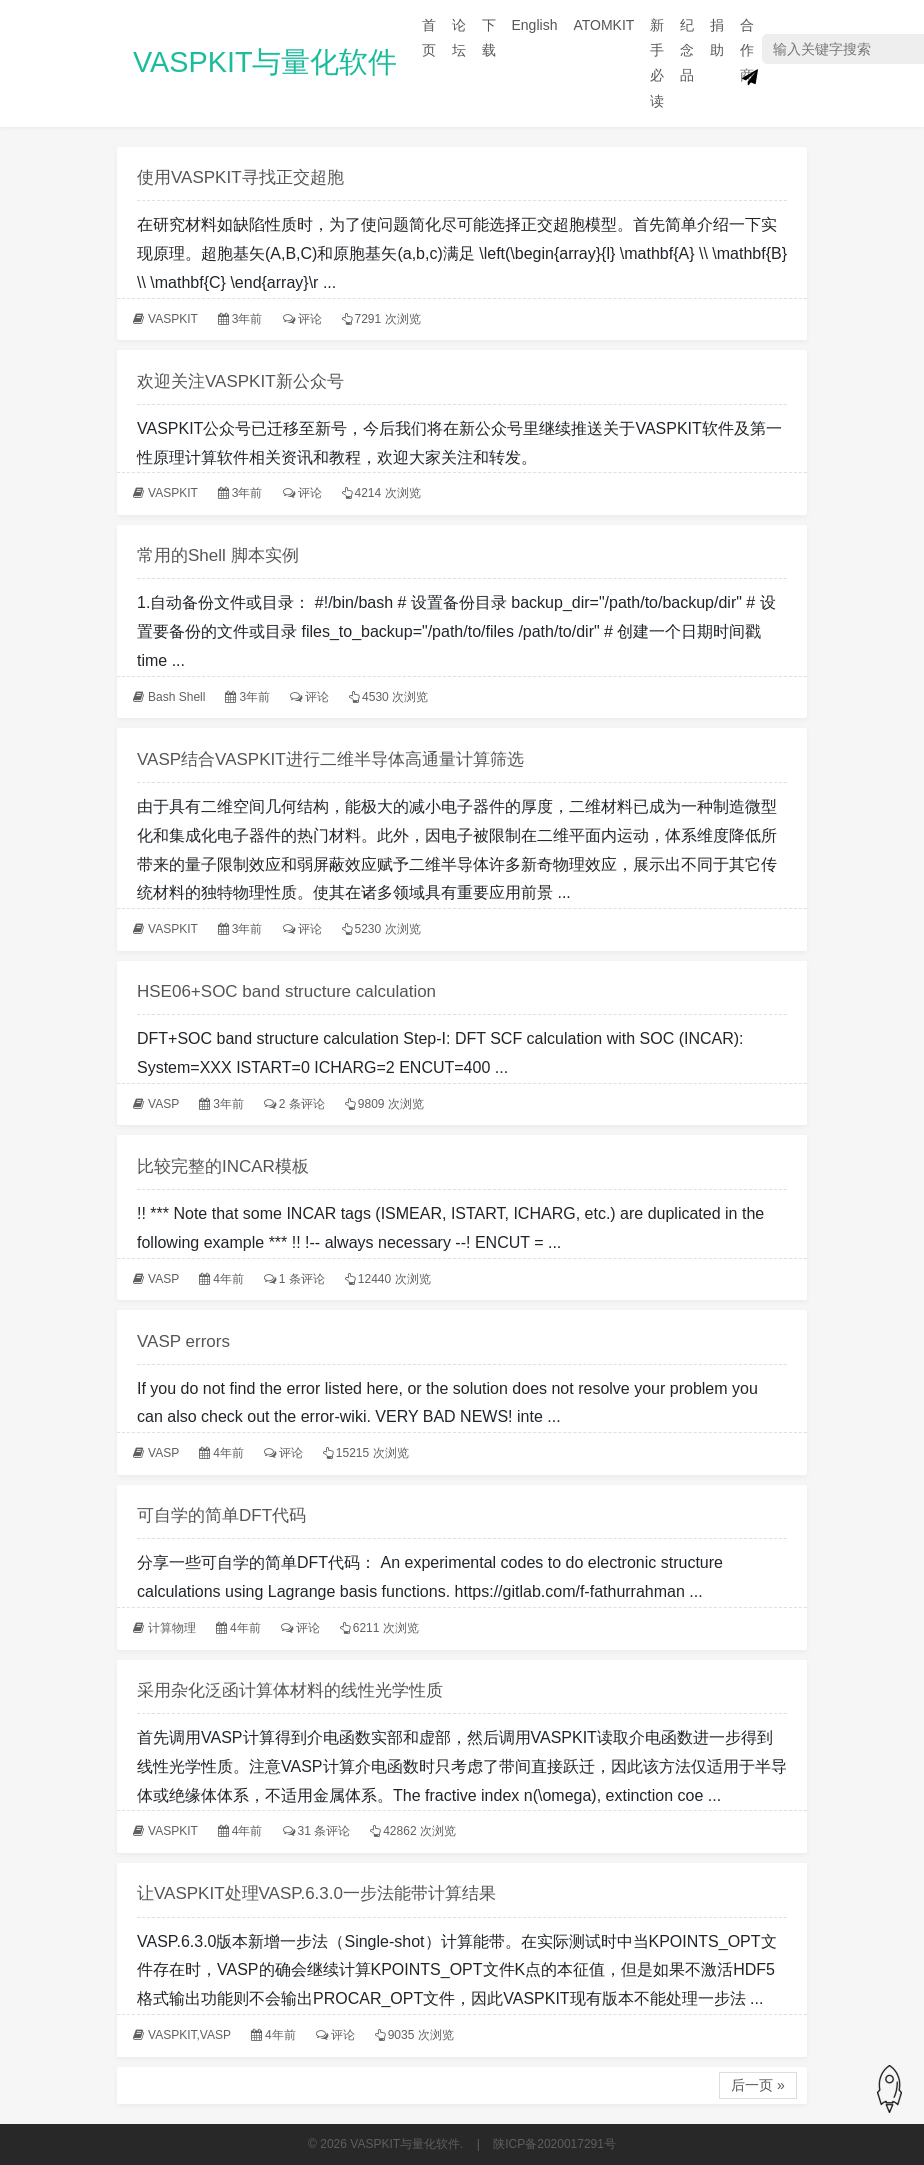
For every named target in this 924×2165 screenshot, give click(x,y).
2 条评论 (302, 1104)
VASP (163, 1104)
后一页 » (758, 2085)
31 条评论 (324, 1831)
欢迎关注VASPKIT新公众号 (240, 381)
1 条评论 (302, 1279)
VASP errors (183, 1341)
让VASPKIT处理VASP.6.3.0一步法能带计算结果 (316, 1893)
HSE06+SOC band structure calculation (286, 991)
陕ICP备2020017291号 (554, 2144)
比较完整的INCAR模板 (223, 1166)
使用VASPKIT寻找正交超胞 (240, 177)
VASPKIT (173, 319)
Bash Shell (176, 697)
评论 (310, 319)
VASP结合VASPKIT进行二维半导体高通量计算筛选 (330, 759)
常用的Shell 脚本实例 (218, 555)
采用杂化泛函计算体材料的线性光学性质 (290, 1690)
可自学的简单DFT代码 (221, 1515)
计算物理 (172, 1628)
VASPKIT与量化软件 (265, 62)
